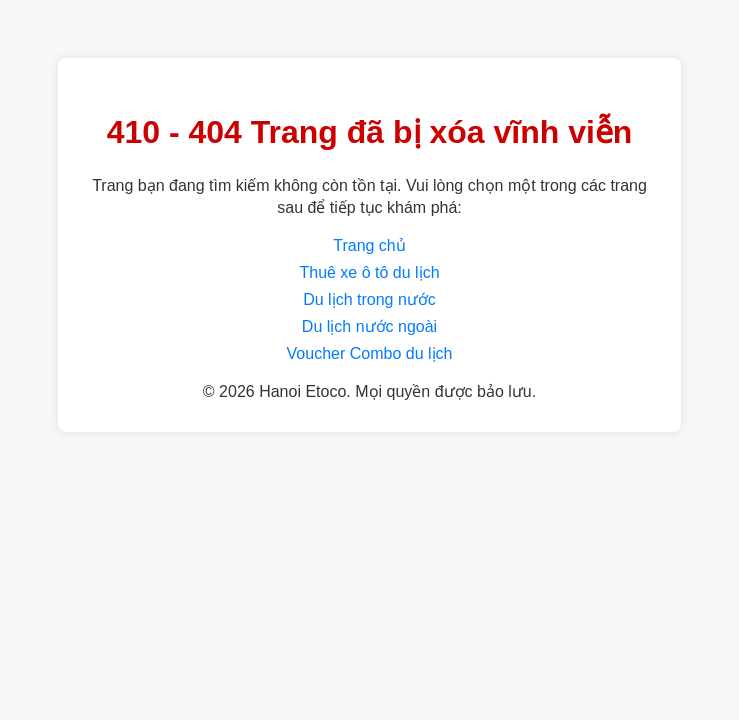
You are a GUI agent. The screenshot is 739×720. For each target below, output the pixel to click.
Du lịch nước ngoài (369, 326)
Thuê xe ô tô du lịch (369, 272)
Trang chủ (369, 245)
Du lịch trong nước (369, 299)
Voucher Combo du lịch (370, 353)
